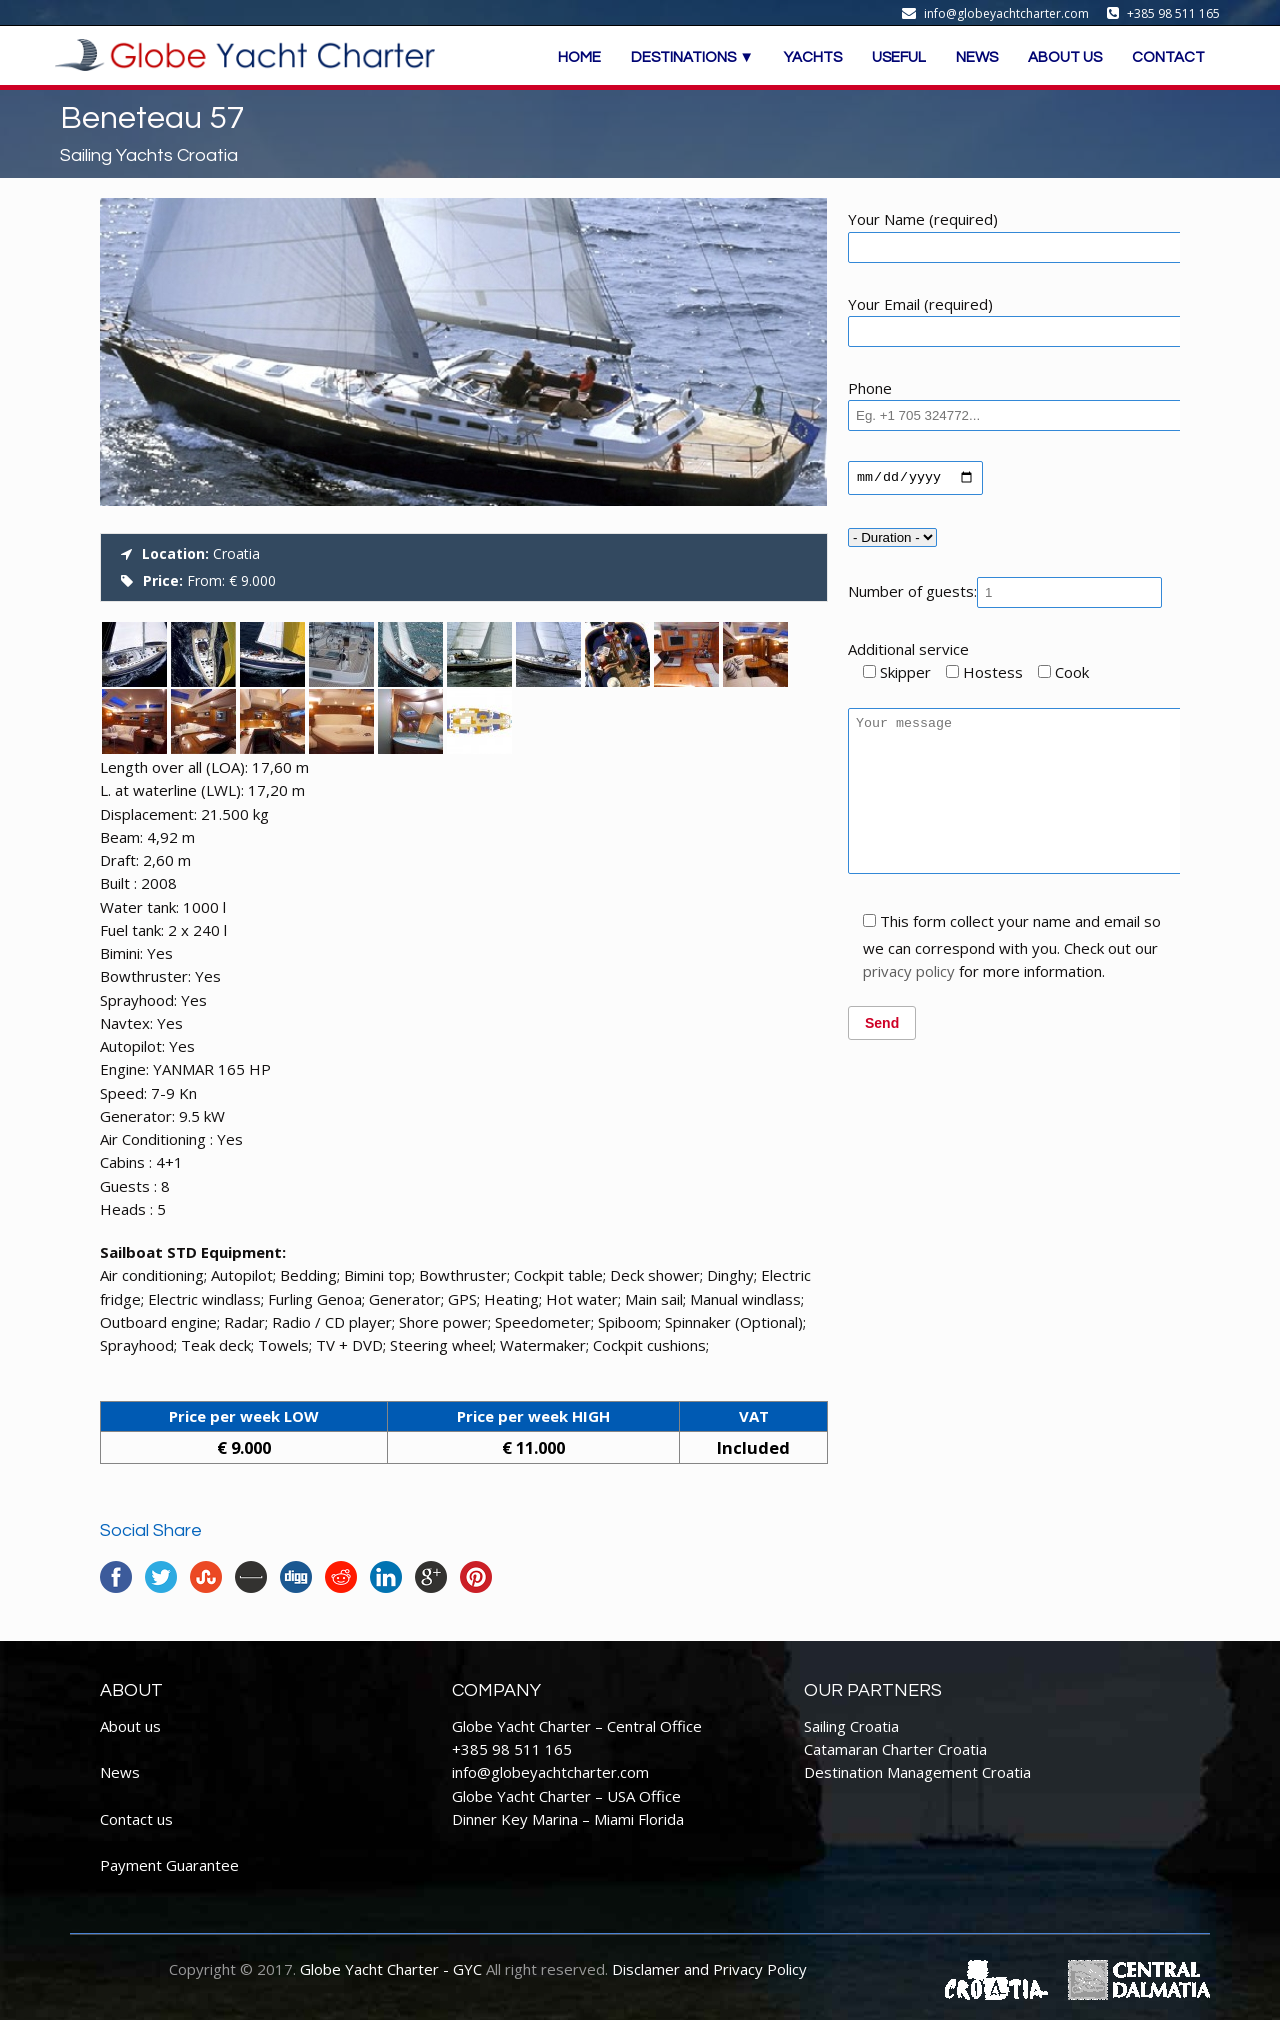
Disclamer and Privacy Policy (709, 1969)
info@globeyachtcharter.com (550, 1772)
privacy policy (909, 1004)
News (120, 1772)
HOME (579, 57)
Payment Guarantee (169, 1865)
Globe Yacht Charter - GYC (391, 1969)
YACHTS (813, 57)
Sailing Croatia (851, 1726)
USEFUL (899, 57)
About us (130, 1726)
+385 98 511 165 (512, 1749)
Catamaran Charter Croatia (895, 1749)
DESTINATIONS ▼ (692, 57)
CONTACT (1168, 57)
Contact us (136, 1819)
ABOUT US (1065, 57)
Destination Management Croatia (917, 1772)
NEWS (977, 57)
